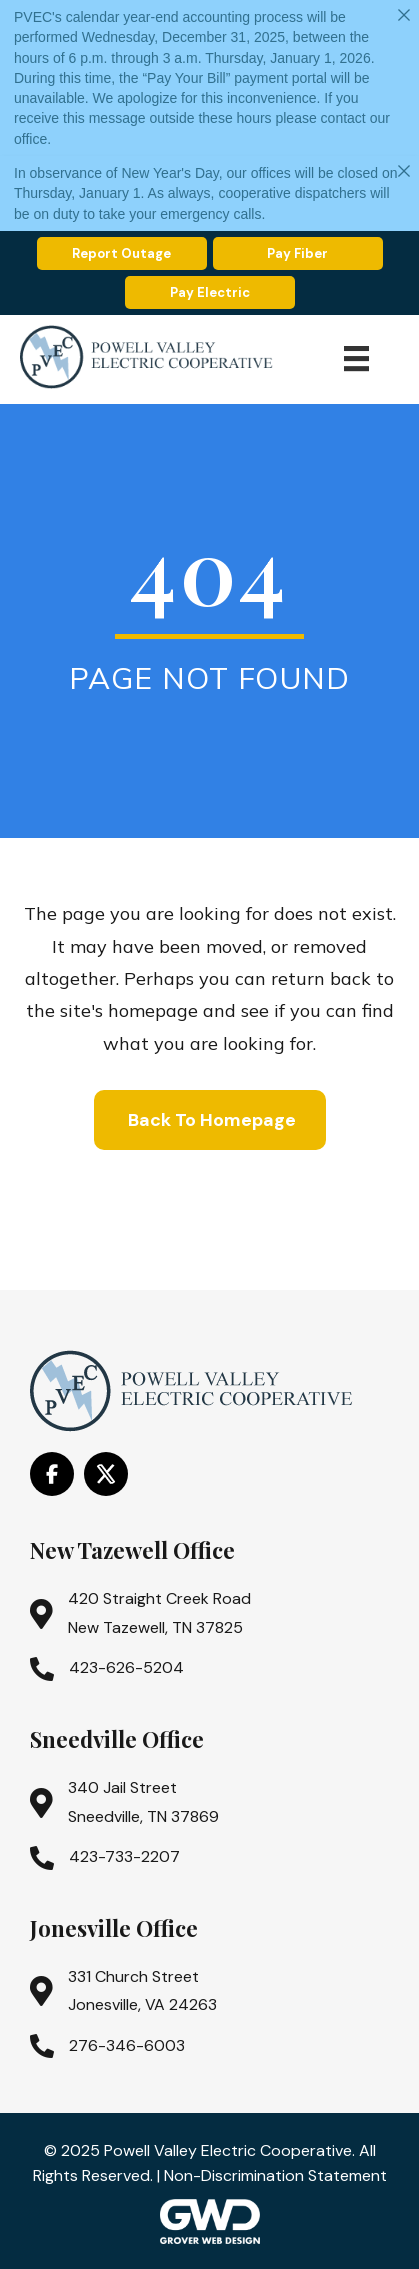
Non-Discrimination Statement (275, 2175)
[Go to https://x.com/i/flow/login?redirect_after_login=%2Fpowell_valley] (106, 1474)
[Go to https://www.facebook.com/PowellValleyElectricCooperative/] (52, 1474)
